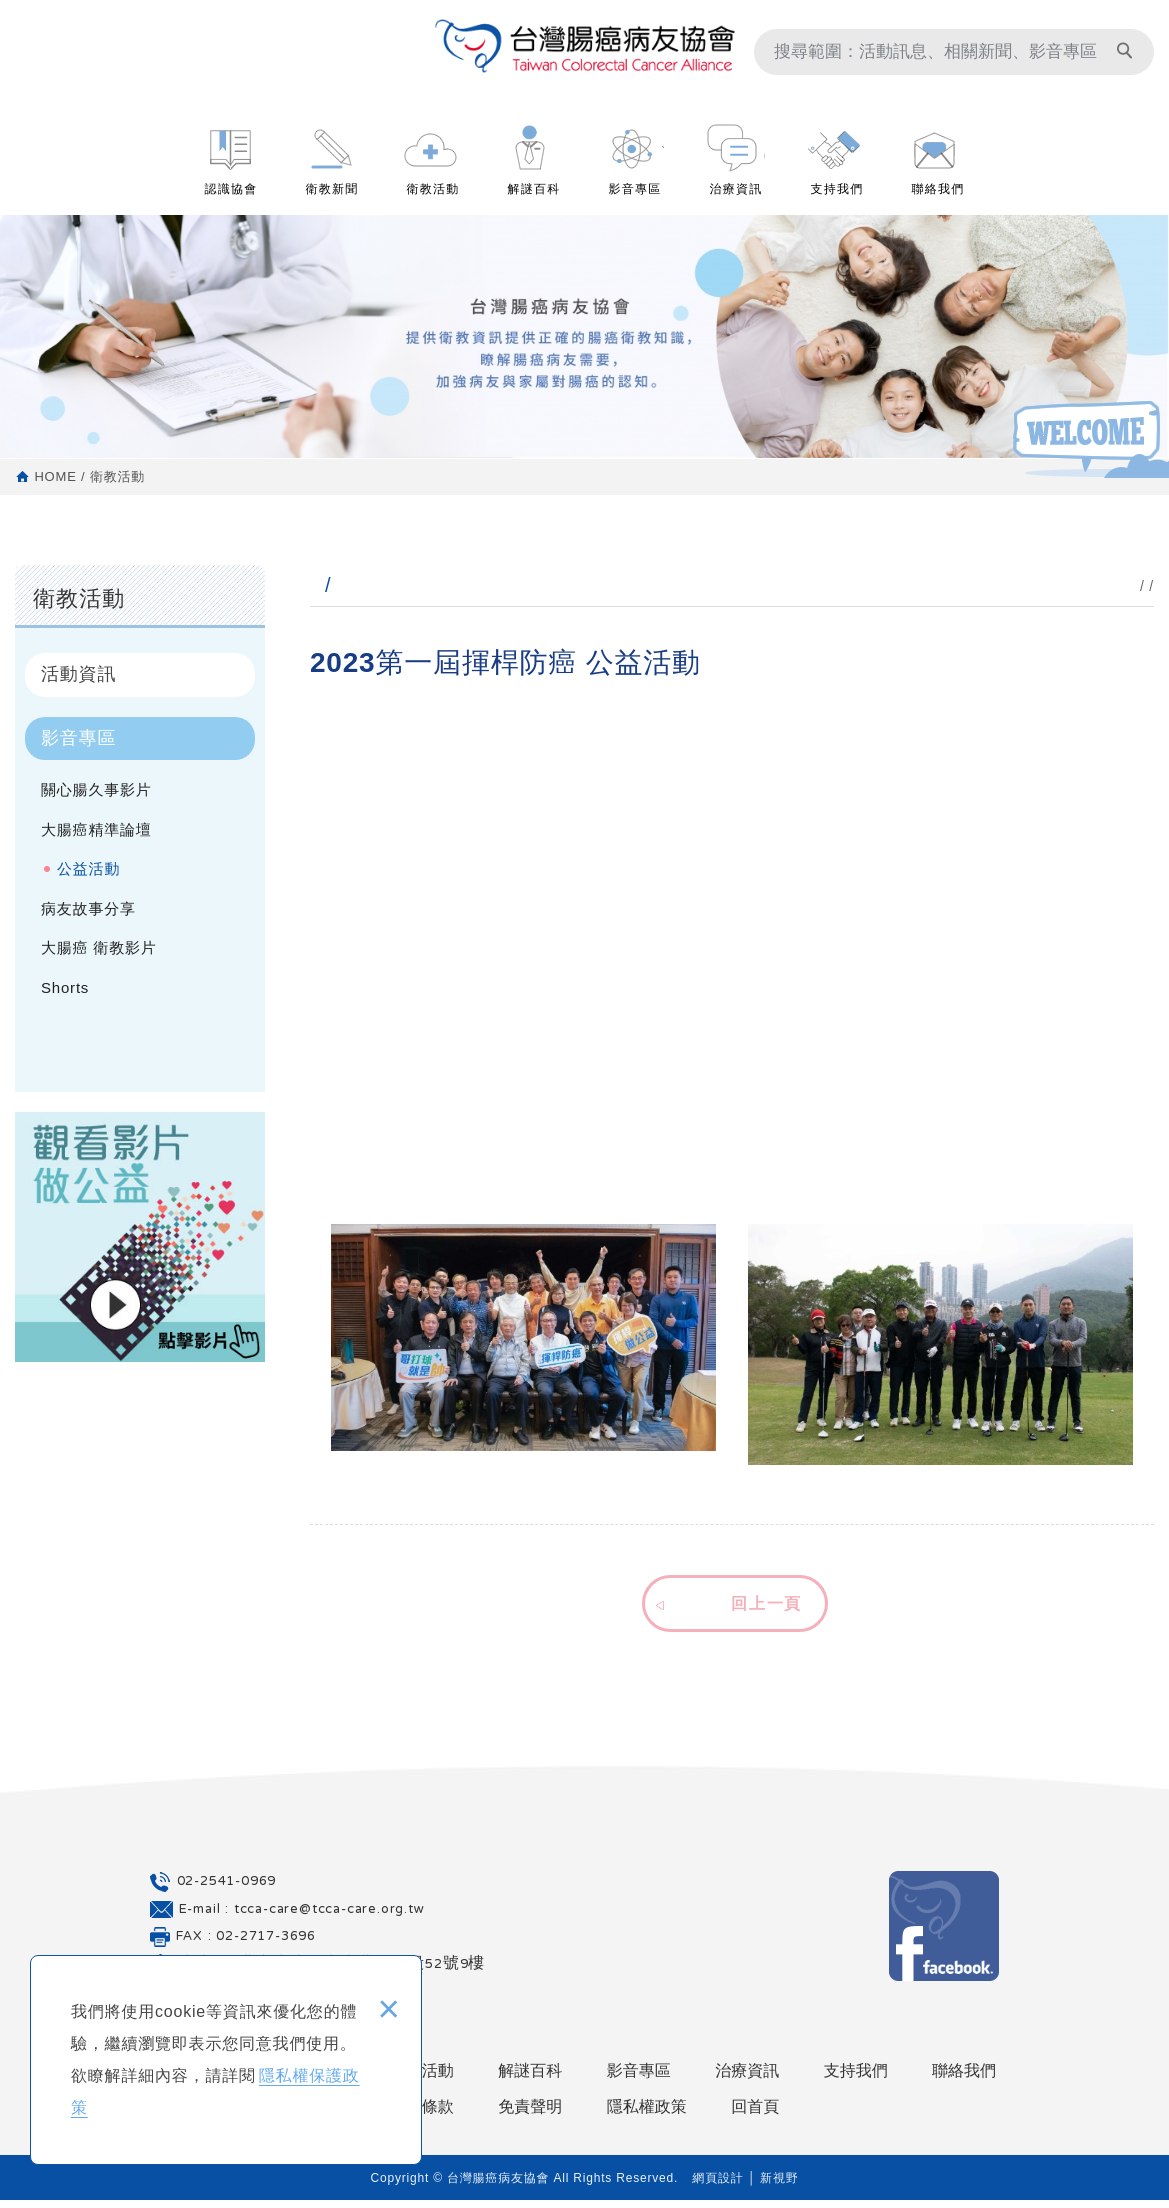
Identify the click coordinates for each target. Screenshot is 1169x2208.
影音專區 (635, 201)
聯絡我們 (938, 201)
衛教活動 (433, 201)
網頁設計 (717, 2186)
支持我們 (837, 201)
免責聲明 (530, 2115)
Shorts (65, 987)
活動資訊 (78, 674)
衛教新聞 (332, 201)
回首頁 (755, 2115)
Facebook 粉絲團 (944, 1935)
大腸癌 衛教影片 (99, 947)
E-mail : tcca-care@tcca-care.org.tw (302, 1918)
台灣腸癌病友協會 (585, 60)
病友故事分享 (88, 908)
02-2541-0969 (227, 1891)
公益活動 (88, 868)
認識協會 (231, 201)
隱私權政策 (647, 2115)
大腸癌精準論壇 (96, 829)
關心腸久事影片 (96, 789)
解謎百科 (534, 201)
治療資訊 (736, 201)
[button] (732, 1605)
